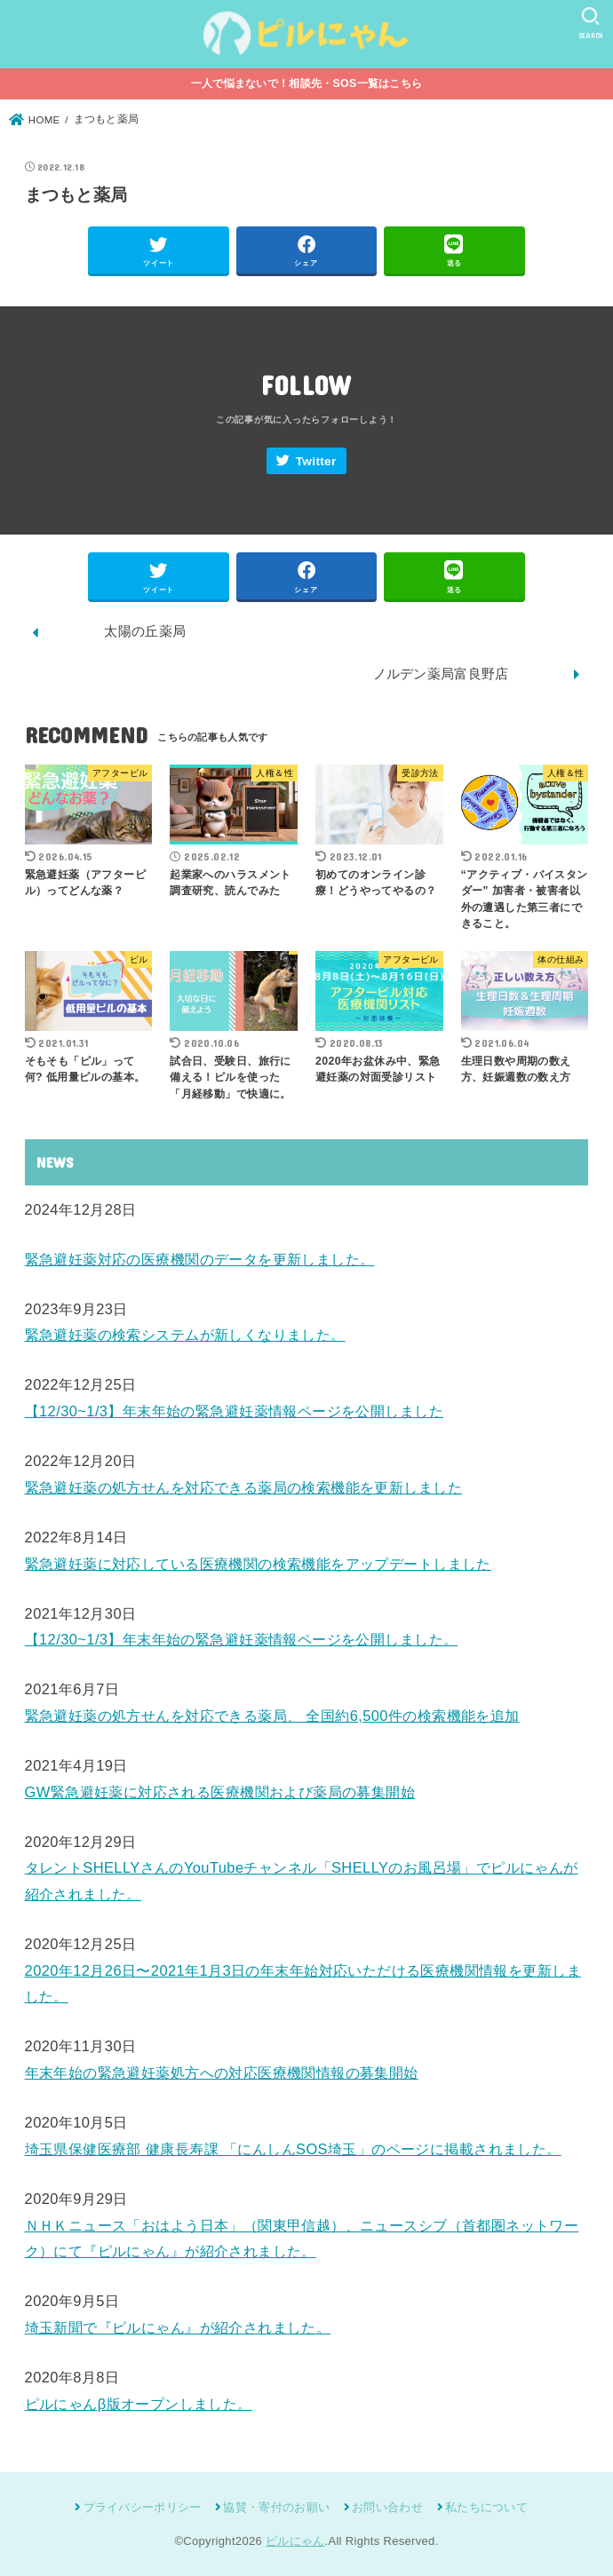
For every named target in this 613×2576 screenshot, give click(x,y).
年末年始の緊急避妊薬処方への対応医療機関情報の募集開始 (221, 2073)
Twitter (316, 461)
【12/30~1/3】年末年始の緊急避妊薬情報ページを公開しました (234, 1411)
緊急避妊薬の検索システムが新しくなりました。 (185, 1335)
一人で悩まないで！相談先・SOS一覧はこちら (307, 83)
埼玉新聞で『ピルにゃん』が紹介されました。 (178, 2327)
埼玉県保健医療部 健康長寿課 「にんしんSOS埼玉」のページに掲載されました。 (293, 2149)
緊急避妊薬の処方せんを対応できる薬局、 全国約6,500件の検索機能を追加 (272, 1716)
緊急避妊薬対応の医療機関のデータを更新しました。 (200, 1259)
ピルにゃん (295, 2541)
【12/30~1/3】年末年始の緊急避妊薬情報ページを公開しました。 (241, 1639)
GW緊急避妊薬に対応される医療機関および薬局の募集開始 (220, 1792)
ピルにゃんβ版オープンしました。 (138, 2404)
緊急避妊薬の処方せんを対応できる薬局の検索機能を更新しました (243, 1487)
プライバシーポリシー (143, 2507)
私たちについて (486, 2507)
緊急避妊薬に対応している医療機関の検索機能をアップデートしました (258, 1564)
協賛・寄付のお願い (276, 2507)
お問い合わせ (387, 2507)
